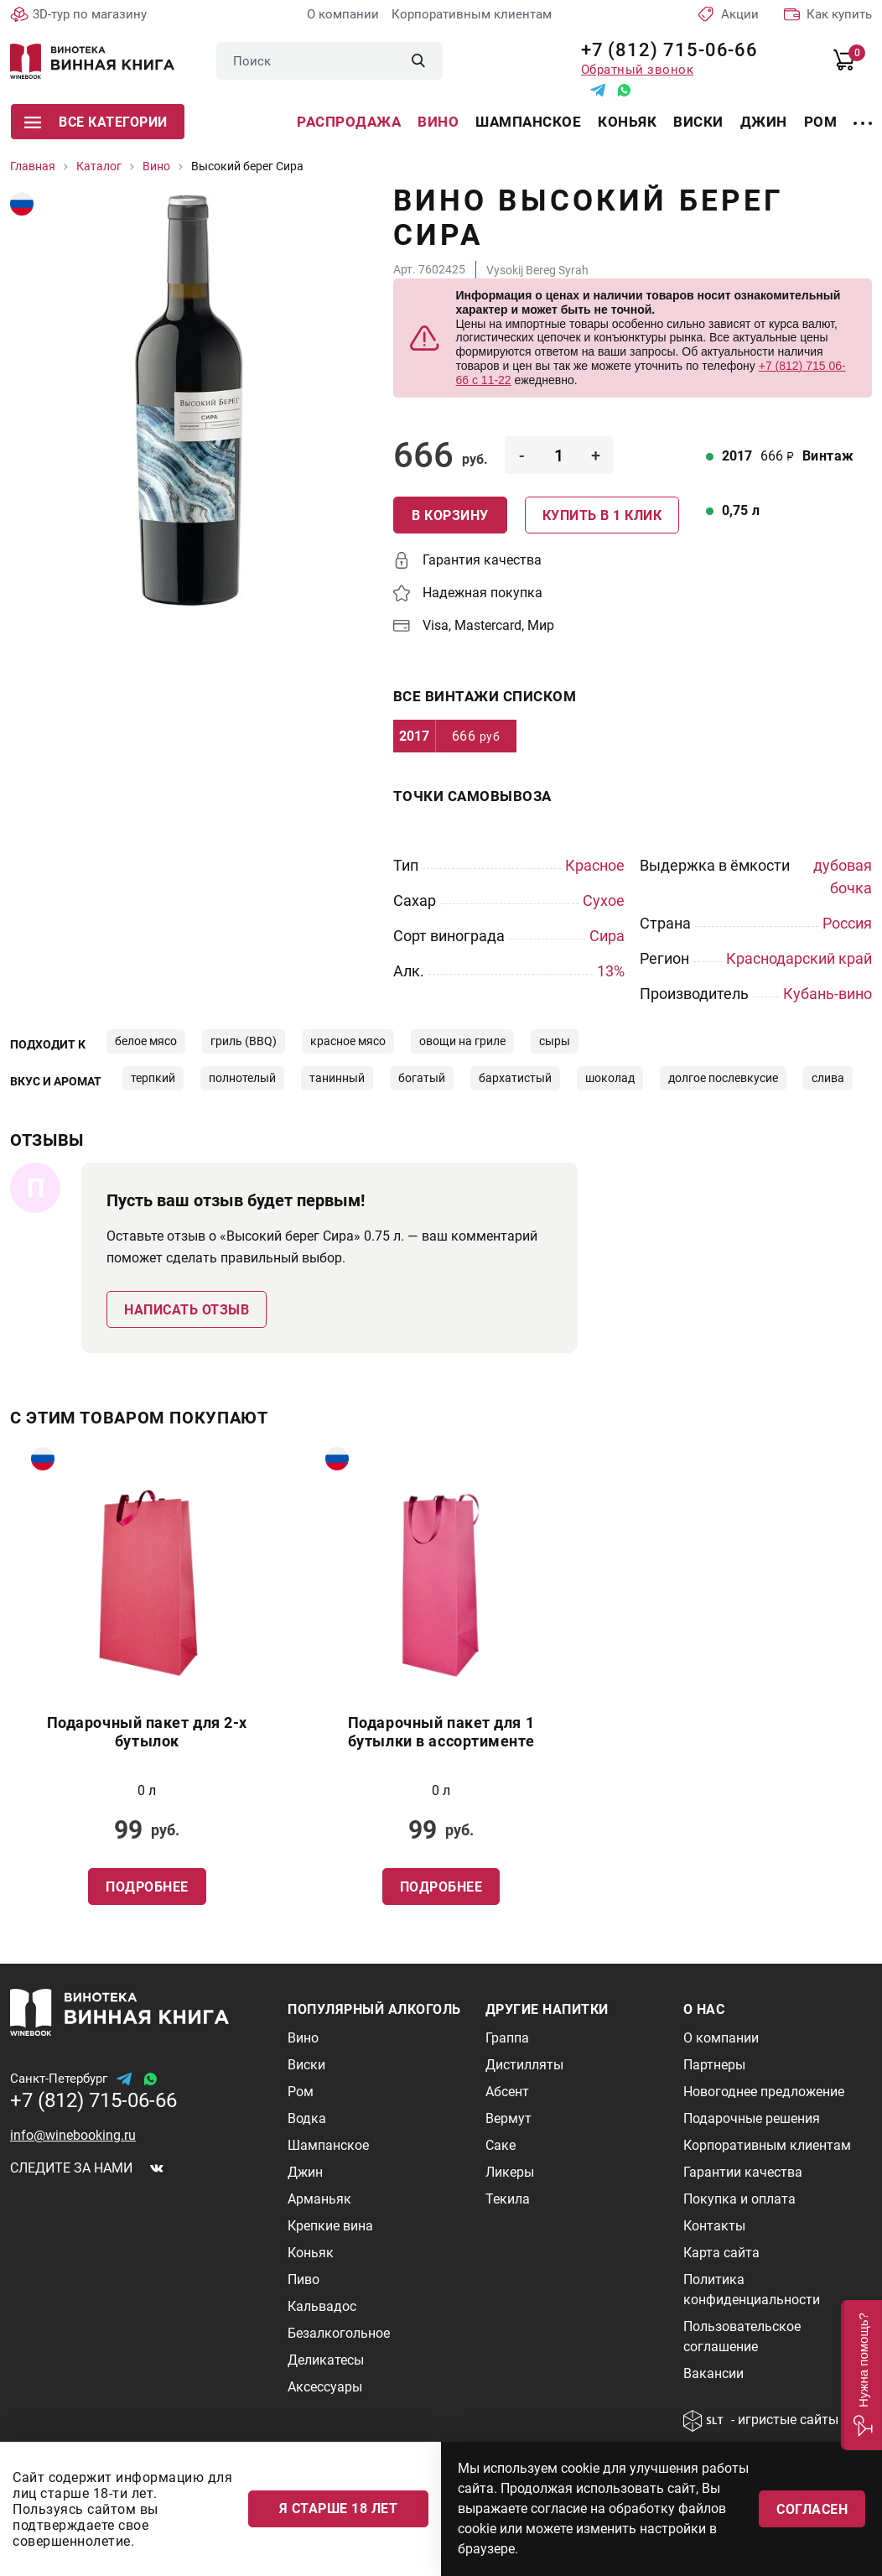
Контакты (714, 2226)
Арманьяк (319, 2199)
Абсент (507, 2092)
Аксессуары (325, 2387)
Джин (763, 121)
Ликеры (509, 2172)
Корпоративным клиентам (472, 14)
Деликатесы (326, 2360)
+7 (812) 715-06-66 (663, 49)
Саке (500, 2145)
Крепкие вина (330, 2226)
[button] (861, 2375)
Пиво (303, 2279)
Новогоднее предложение (763, 2092)
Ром (821, 121)
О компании (343, 14)
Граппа (507, 2038)
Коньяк (627, 121)
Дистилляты (524, 2065)
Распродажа (349, 121)
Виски (698, 121)
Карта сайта (721, 2253)
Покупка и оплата (739, 2199)
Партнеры (714, 2065)
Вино (438, 121)
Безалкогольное (339, 2333)
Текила (507, 2199)
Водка (307, 2118)
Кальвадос (322, 2306)
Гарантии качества (742, 2172)
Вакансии (713, 2373)
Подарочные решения (751, 2118)
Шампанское (528, 121)
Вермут (508, 2118)
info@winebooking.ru (73, 2135)
